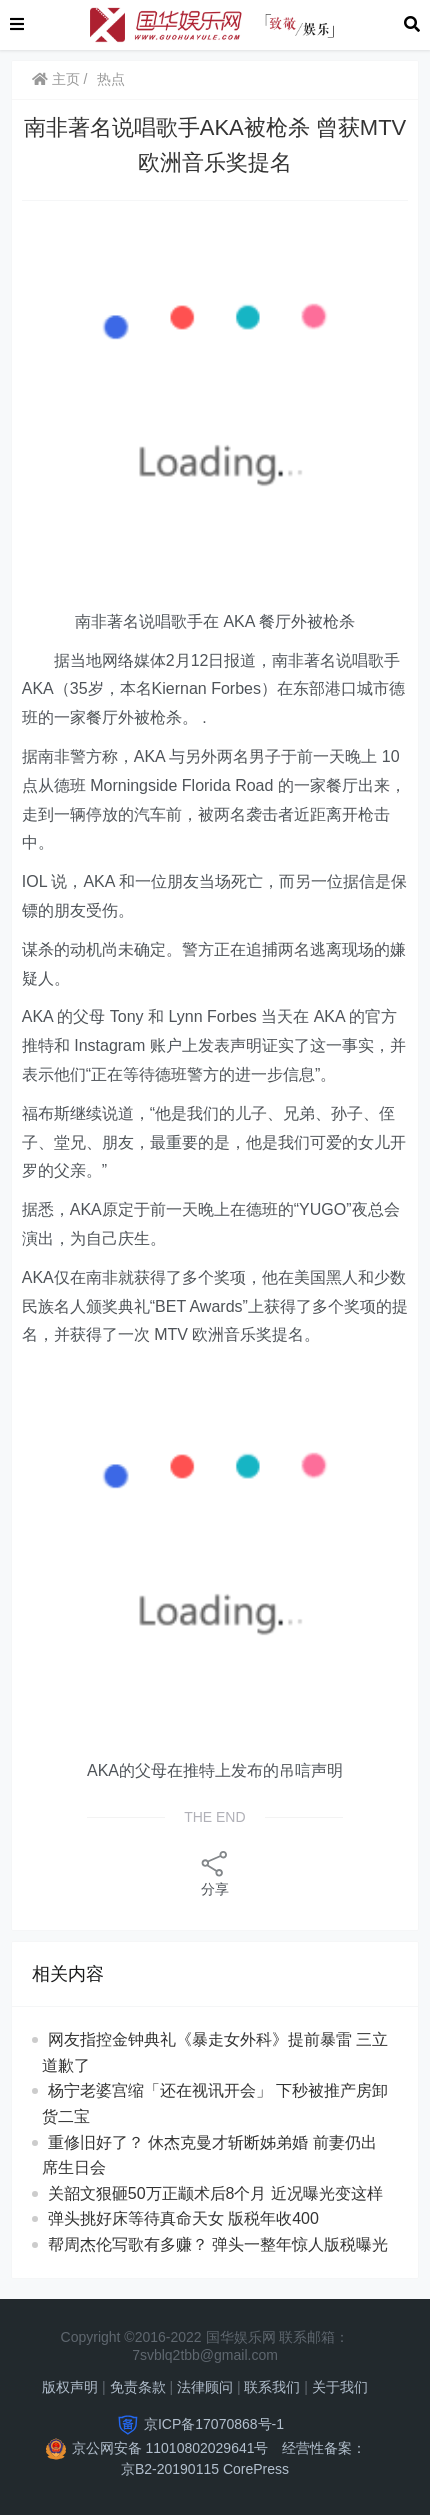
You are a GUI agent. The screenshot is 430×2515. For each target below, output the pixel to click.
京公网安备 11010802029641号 (170, 2448)
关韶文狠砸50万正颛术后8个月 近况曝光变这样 (215, 2193)
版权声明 (70, 2387)
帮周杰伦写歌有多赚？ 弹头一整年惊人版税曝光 (218, 2244)
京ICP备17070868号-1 (214, 2424)
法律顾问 (205, 2387)
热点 (111, 79)
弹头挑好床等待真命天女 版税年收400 (183, 2218)
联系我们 (272, 2387)
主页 (56, 79)
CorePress (256, 2469)
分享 (215, 1872)
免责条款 (138, 2387)
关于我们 (340, 2387)
